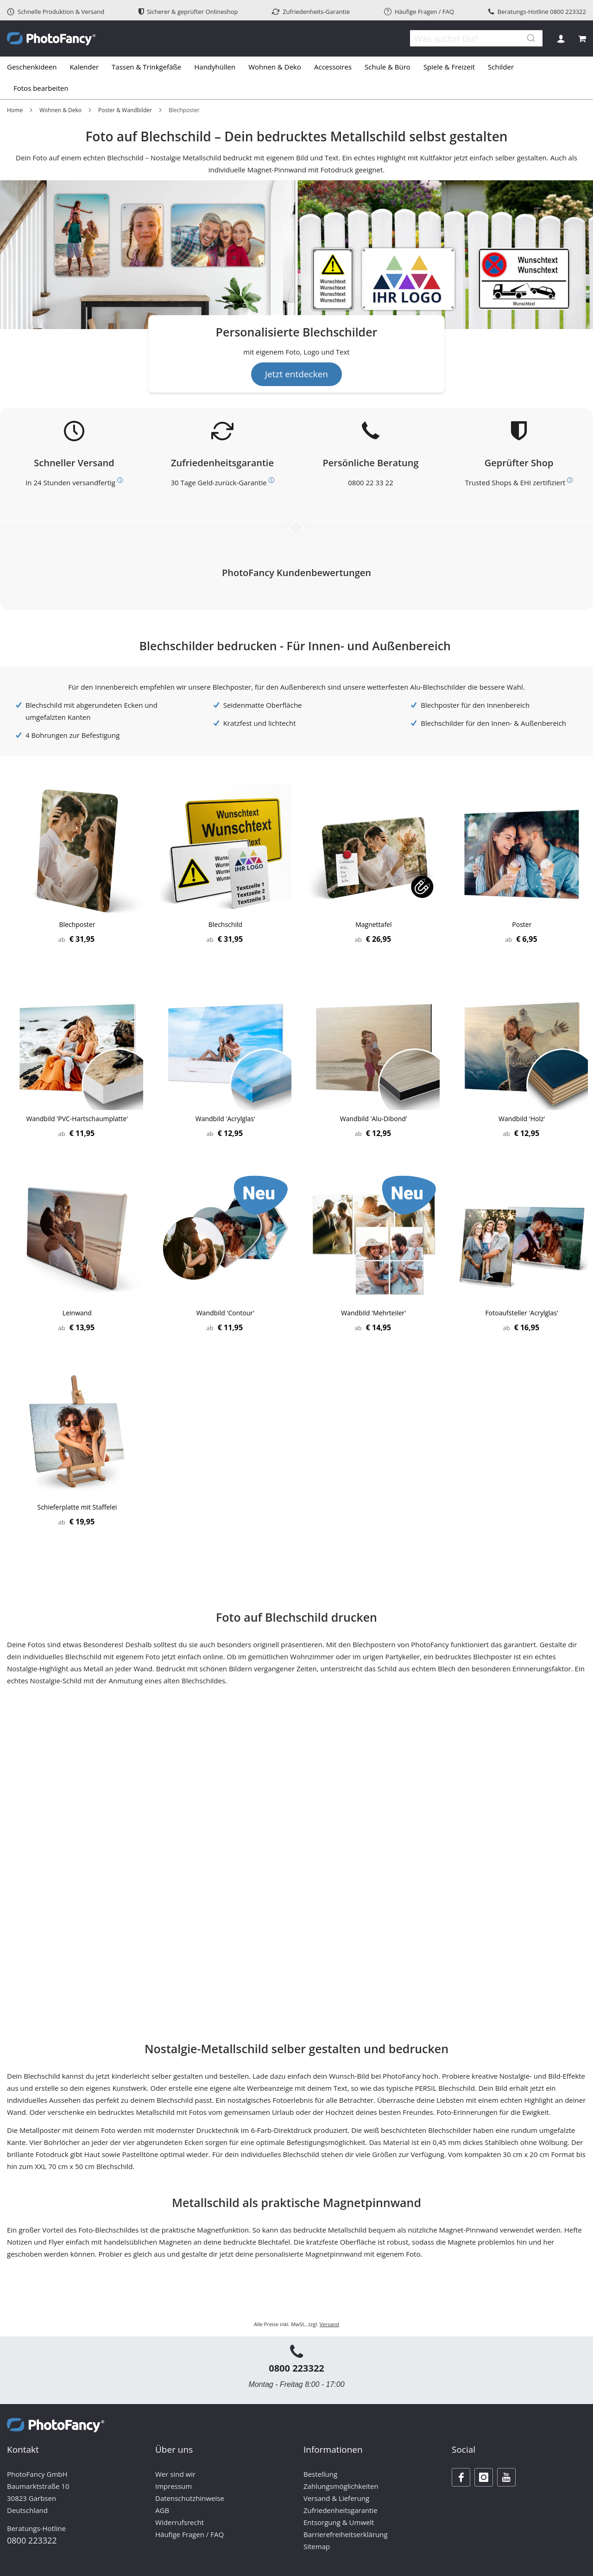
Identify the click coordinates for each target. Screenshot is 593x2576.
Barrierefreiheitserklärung (345, 2534)
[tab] (296, 78)
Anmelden (561, 38)
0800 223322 (568, 11)
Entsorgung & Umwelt (338, 2522)
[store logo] (51, 38)
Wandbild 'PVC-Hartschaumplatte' (77, 1118)
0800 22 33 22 (370, 482)
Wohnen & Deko (60, 110)
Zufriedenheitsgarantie (340, 2510)
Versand (329, 2324)
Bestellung (320, 2474)
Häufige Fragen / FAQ (419, 11)
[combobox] (472, 38)
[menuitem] (35, 67)
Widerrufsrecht (179, 2522)
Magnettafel (373, 924)
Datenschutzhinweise (189, 2498)
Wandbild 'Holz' (521, 1118)
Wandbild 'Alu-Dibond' (373, 1118)
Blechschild (225, 924)
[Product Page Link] (77, 851)
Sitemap (316, 2546)
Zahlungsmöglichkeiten (341, 2486)
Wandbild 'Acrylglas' (225, 1118)
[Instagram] (483, 2477)
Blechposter (77, 924)
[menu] (296, 78)
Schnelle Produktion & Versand (55, 11)
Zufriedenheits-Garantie (311, 11)
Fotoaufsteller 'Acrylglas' (522, 1312)
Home (15, 110)
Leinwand (77, 1312)
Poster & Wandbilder (125, 110)
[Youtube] (506, 2477)
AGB (162, 2510)
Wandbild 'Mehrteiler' (373, 1312)
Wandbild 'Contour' (225, 1312)
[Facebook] (461, 2477)
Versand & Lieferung (336, 2498)
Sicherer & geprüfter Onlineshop (188, 11)
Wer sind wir (175, 2474)
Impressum (173, 2486)
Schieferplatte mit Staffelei (77, 1507)
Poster (521, 924)
